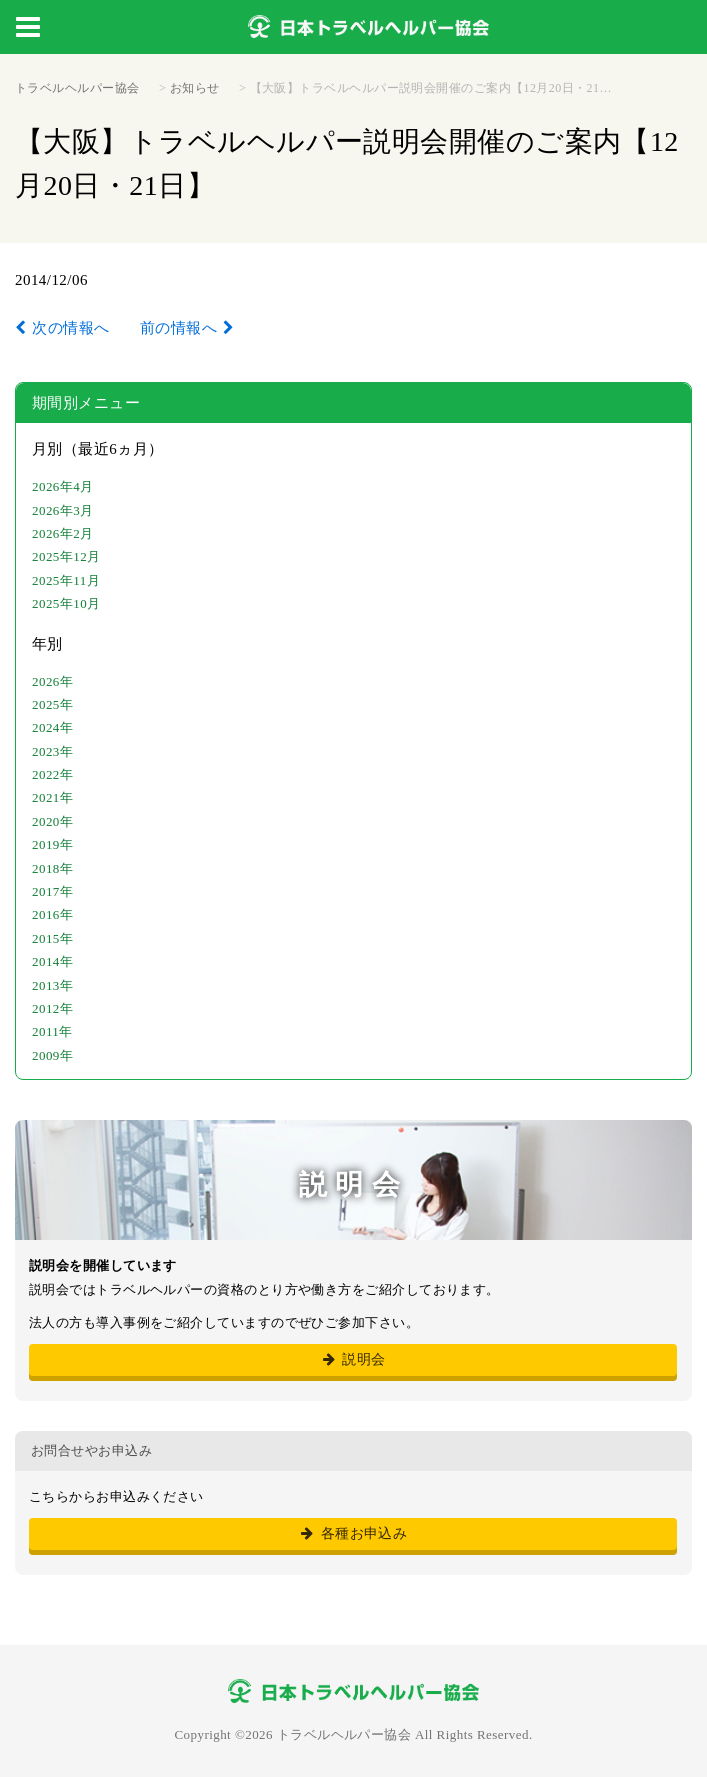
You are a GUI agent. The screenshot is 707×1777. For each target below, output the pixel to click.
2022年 (52, 774)
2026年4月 (63, 486)
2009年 (52, 1055)
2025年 (52, 704)
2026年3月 (63, 510)
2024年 (52, 727)
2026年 (52, 681)
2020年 (52, 821)
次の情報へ (70, 328)
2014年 (52, 961)
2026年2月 (63, 533)
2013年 (52, 985)
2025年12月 (66, 556)
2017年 (52, 891)
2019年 (52, 844)
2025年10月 (66, 603)
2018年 (52, 868)
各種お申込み (353, 1533)
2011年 (52, 1031)
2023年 (52, 751)
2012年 (52, 1008)
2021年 (52, 797)
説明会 (352, 1359)
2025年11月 (66, 580)
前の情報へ (178, 328)
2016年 (52, 914)
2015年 (52, 938)
